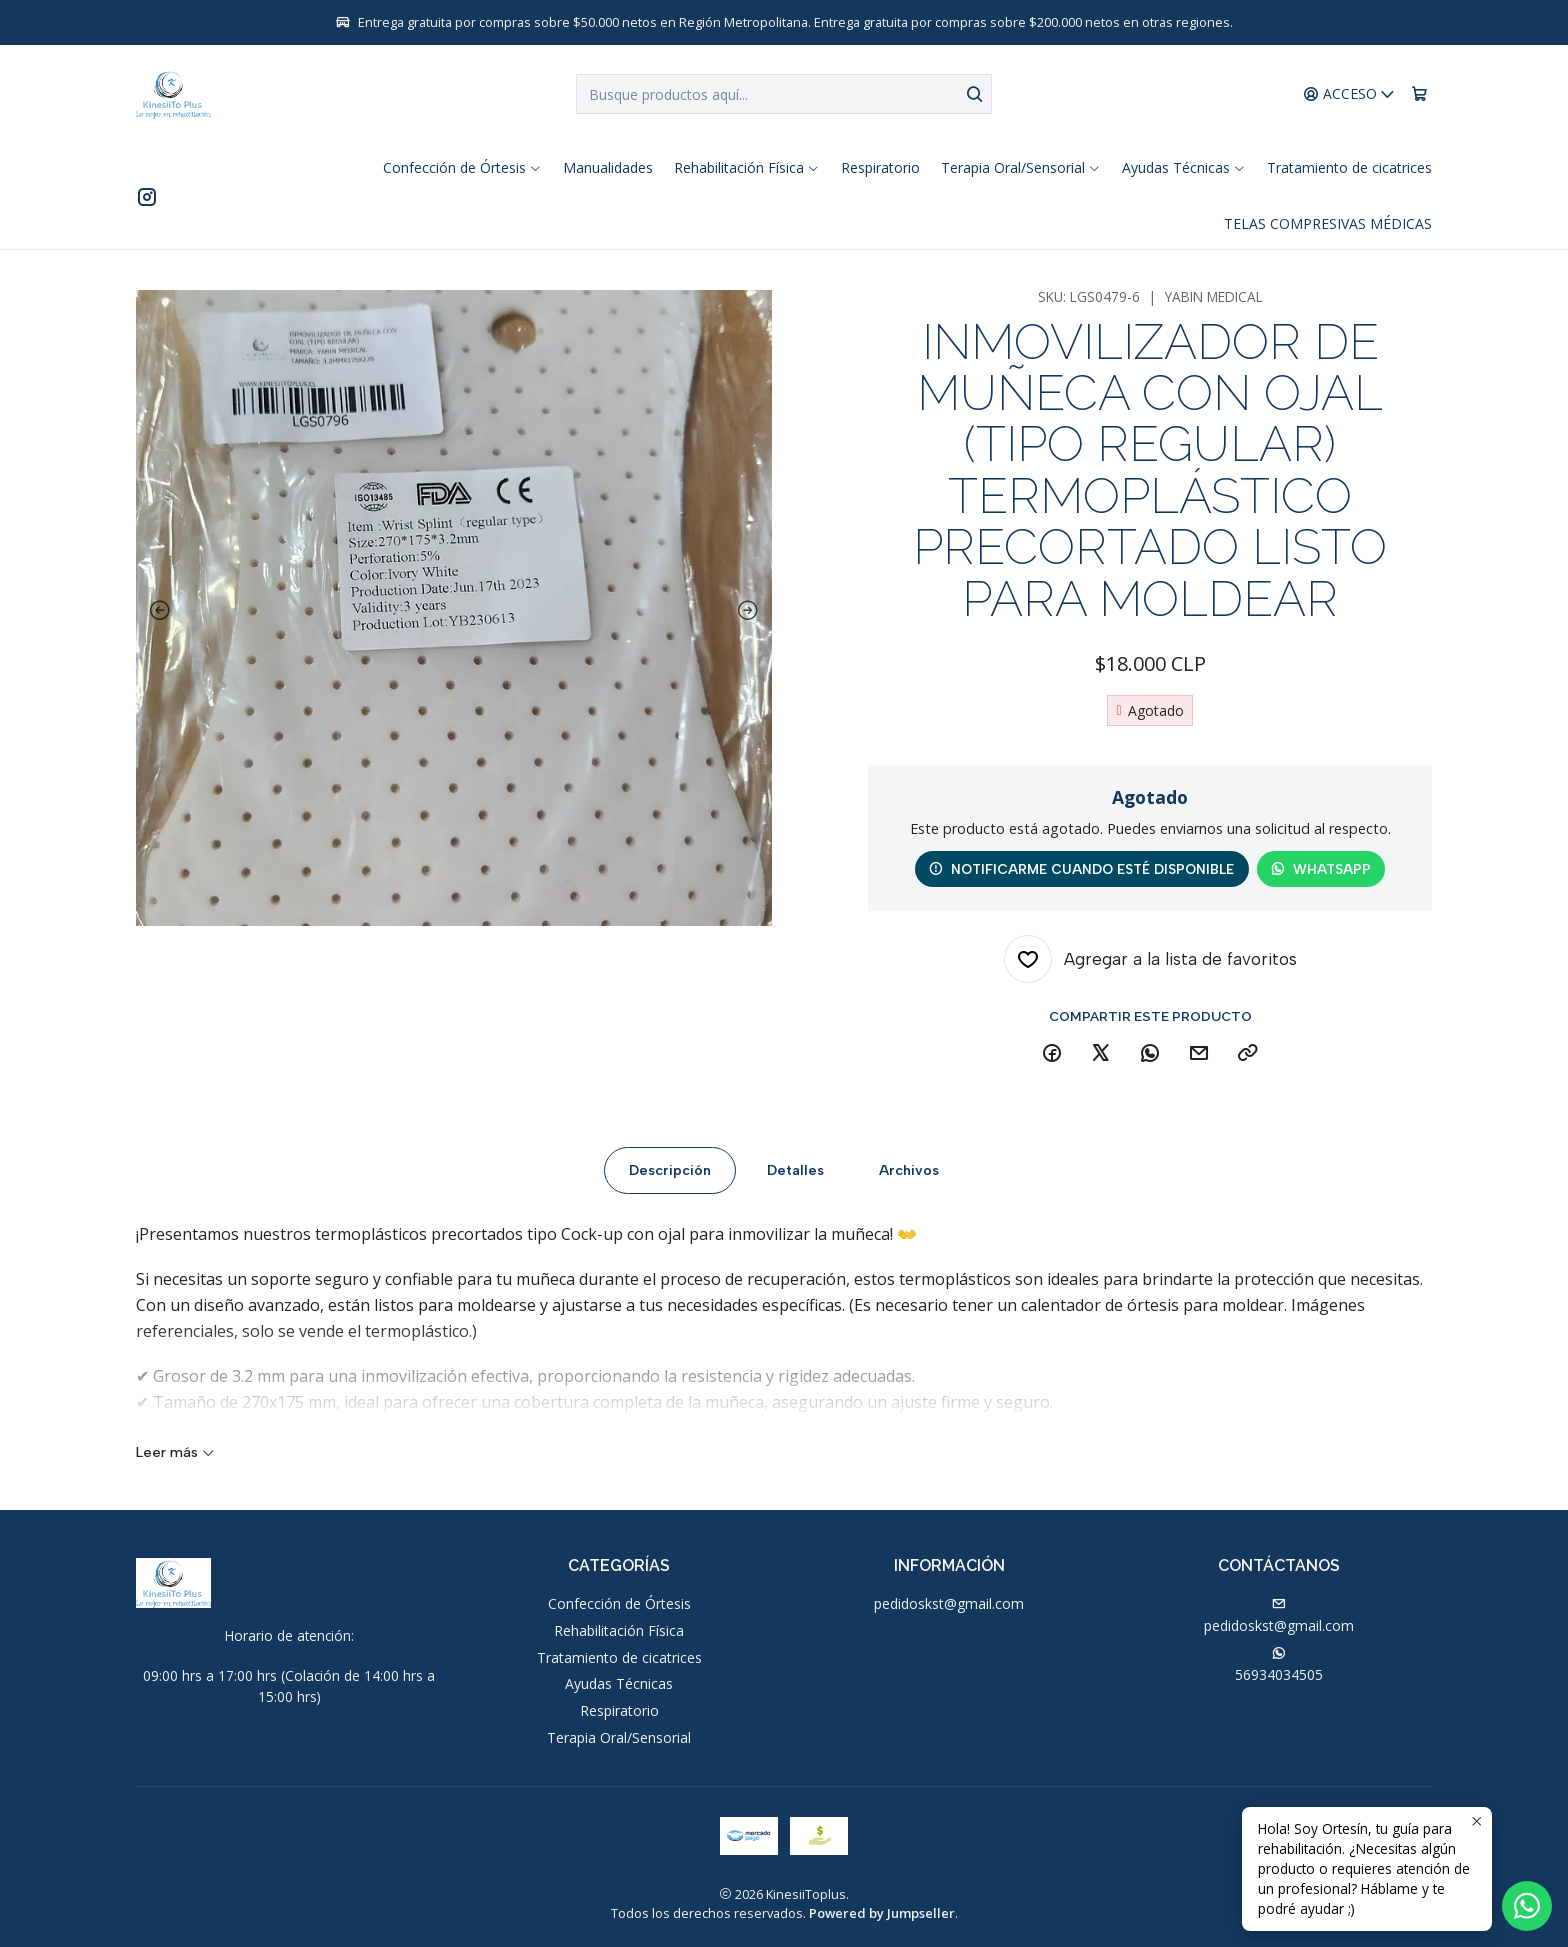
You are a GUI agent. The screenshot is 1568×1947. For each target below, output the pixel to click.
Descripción (670, 1182)
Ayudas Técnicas (619, 1683)
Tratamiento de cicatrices (619, 1657)
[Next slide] (752, 611)
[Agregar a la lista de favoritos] (1150, 959)
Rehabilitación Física (619, 1630)
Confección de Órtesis (619, 1603)
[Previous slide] (156, 611)
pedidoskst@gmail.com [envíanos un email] (1279, 1616)
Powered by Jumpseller (882, 1913)
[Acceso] (1349, 94)
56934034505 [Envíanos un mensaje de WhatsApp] (1279, 1665)
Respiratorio (619, 1710)
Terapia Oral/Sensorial (619, 1737)
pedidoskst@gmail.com (949, 1603)
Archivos (909, 1182)
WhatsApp (1321, 869)
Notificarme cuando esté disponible (1081, 869)
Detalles (795, 1182)
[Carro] (1419, 94)
